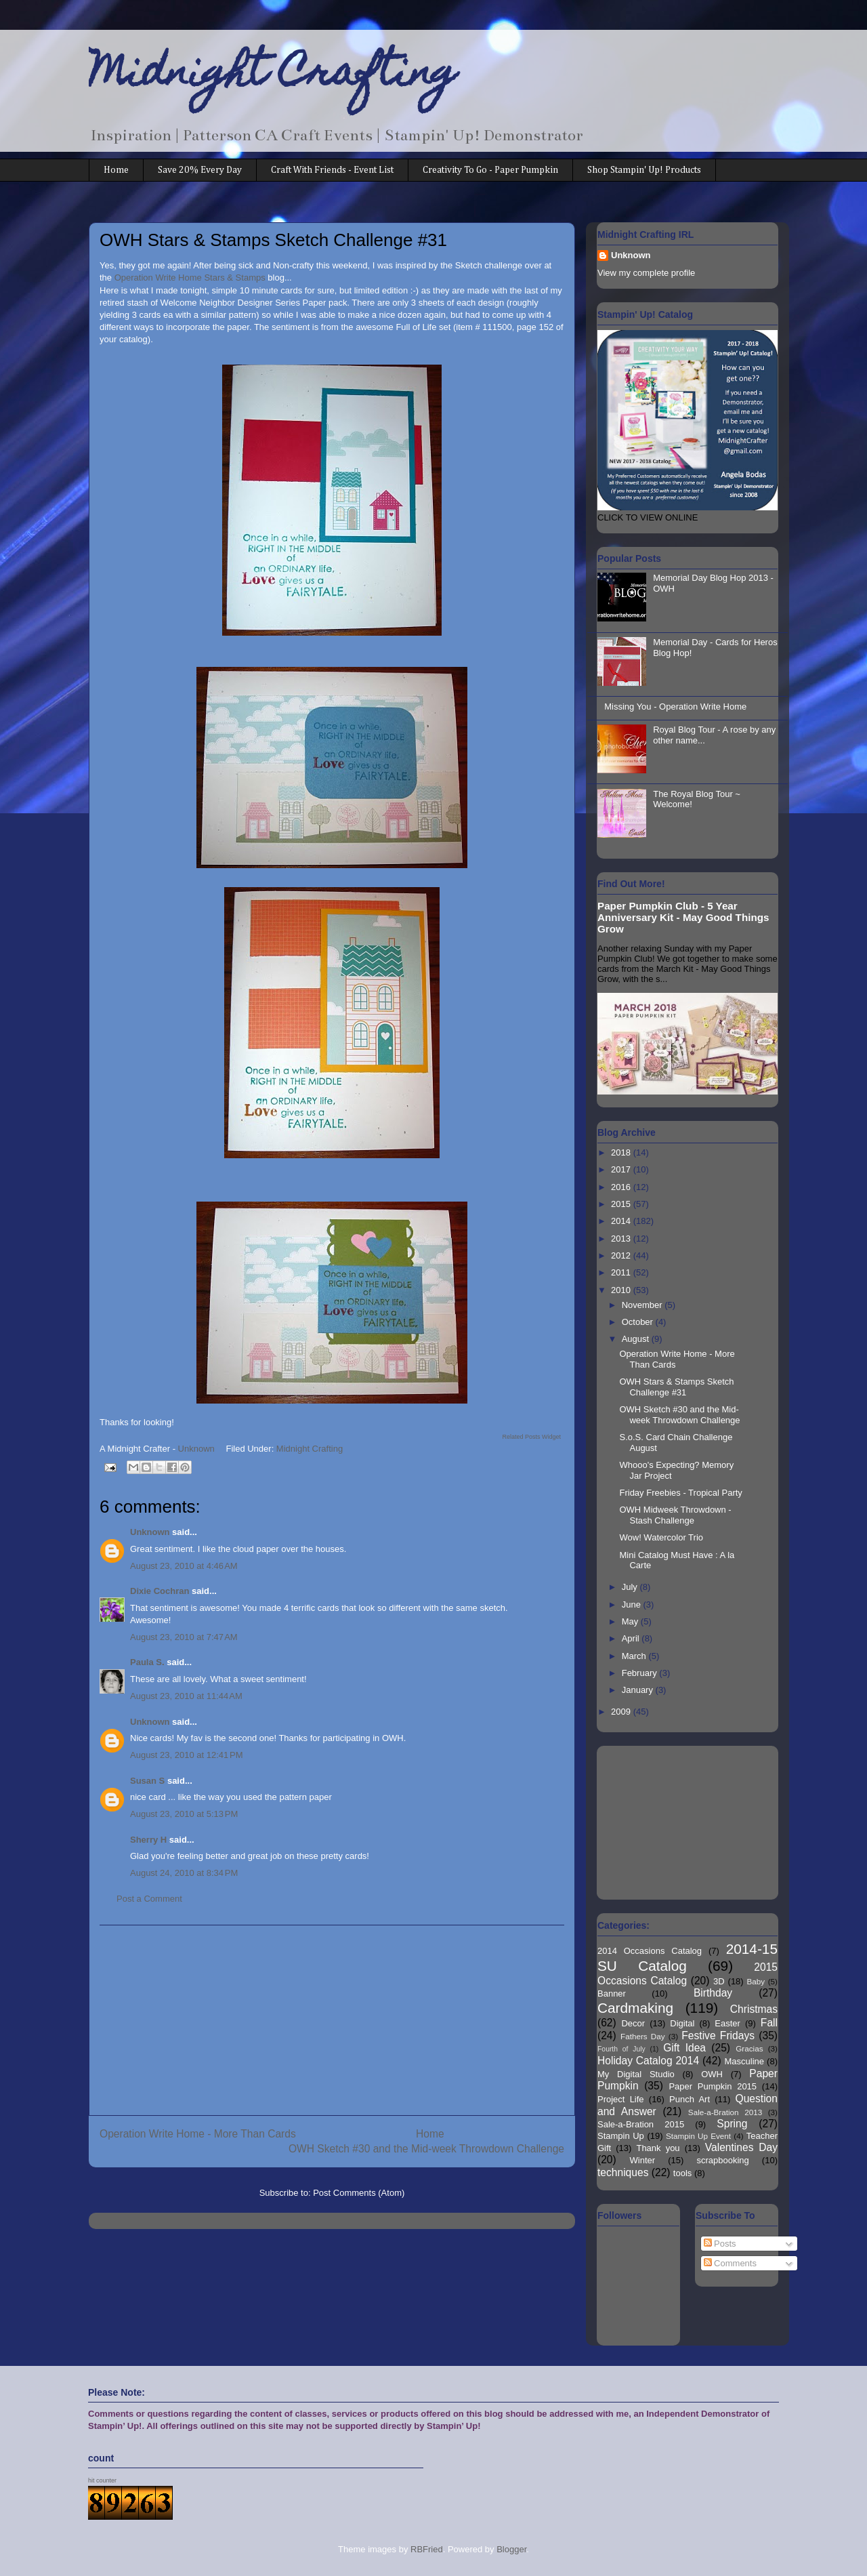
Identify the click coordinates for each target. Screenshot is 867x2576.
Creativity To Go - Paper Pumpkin (490, 170)
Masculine (744, 2061)
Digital (682, 2023)
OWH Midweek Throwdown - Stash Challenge (675, 1515)
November (643, 1305)
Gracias (749, 2048)
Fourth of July (621, 2049)
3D (719, 1981)
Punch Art (689, 2099)
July (631, 1587)
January (639, 1690)
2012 (622, 1255)
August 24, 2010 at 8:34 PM (184, 1873)
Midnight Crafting (273, 76)
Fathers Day (642, 2036)
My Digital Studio (636, 2074)
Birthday (713, 1993)
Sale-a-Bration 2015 (640, 2124)
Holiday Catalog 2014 (648, 2060)
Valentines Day (741, 2147)
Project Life (620, 2099)
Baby (756, 1981)
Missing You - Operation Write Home (675, 706)
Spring (732, 2123)
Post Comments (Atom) (358, 2193)
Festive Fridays (718, 2035)
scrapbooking (722, 2160)
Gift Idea (684, 2047)
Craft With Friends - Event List (332, 170)
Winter (643, 2160)
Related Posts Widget (531, 1436)
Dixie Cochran (159, 1591)
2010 (622, 1290)
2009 (622, 1711)
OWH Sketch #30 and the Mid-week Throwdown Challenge (426, 2148)
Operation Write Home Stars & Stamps (191, 277)
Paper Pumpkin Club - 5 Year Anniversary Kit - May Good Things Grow (683, 917)
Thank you (657, 2148)
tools (682, 2173)
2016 (622, 1187)
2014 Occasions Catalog (649, 1951)
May (631, 1621)
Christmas (754, 2009)
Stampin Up (620, 2136)
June (632, 1604)
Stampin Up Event (698, 2135)
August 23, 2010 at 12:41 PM (186, 1755)
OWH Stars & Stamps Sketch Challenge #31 (676, 1386)
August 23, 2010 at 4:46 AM (184, 1566)
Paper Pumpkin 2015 (713, 2086)
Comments (730, 2263)
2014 (622, 1221)
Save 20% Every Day (200, 170)
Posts (720, 2243)
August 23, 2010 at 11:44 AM (186, 1696)
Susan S (147, 1781)
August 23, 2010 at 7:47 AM (184, 1637)
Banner (611, 1993)
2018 (622, 1152)
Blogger (511, 2549)
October (639, 1322)
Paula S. (147, 1662)
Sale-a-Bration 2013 (725, 2112)
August (637, 1339)
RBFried (426, 2549)
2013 (622, 1238)
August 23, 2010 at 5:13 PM (184, 1814)
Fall (769, 2022)
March (635, 1656)
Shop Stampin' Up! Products (644, 170)
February (641, 1673)
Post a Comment (149, 1899)
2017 (622, 1169)
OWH (712, 2074)
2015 (622, 1204)
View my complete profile (646, 273)
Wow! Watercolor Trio (661, 1537)
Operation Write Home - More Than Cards (198, 2134)
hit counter (102, 2480)
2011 (622, 1272)
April (632, 1638)
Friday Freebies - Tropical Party (680, 1493)
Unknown (150, 1532)
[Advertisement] (332, 2020)
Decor (633, 2023)
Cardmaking (635, 2008)
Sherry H (148, 1840)
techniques (622, 2172)
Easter (727, 2023)
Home (116, 170)
